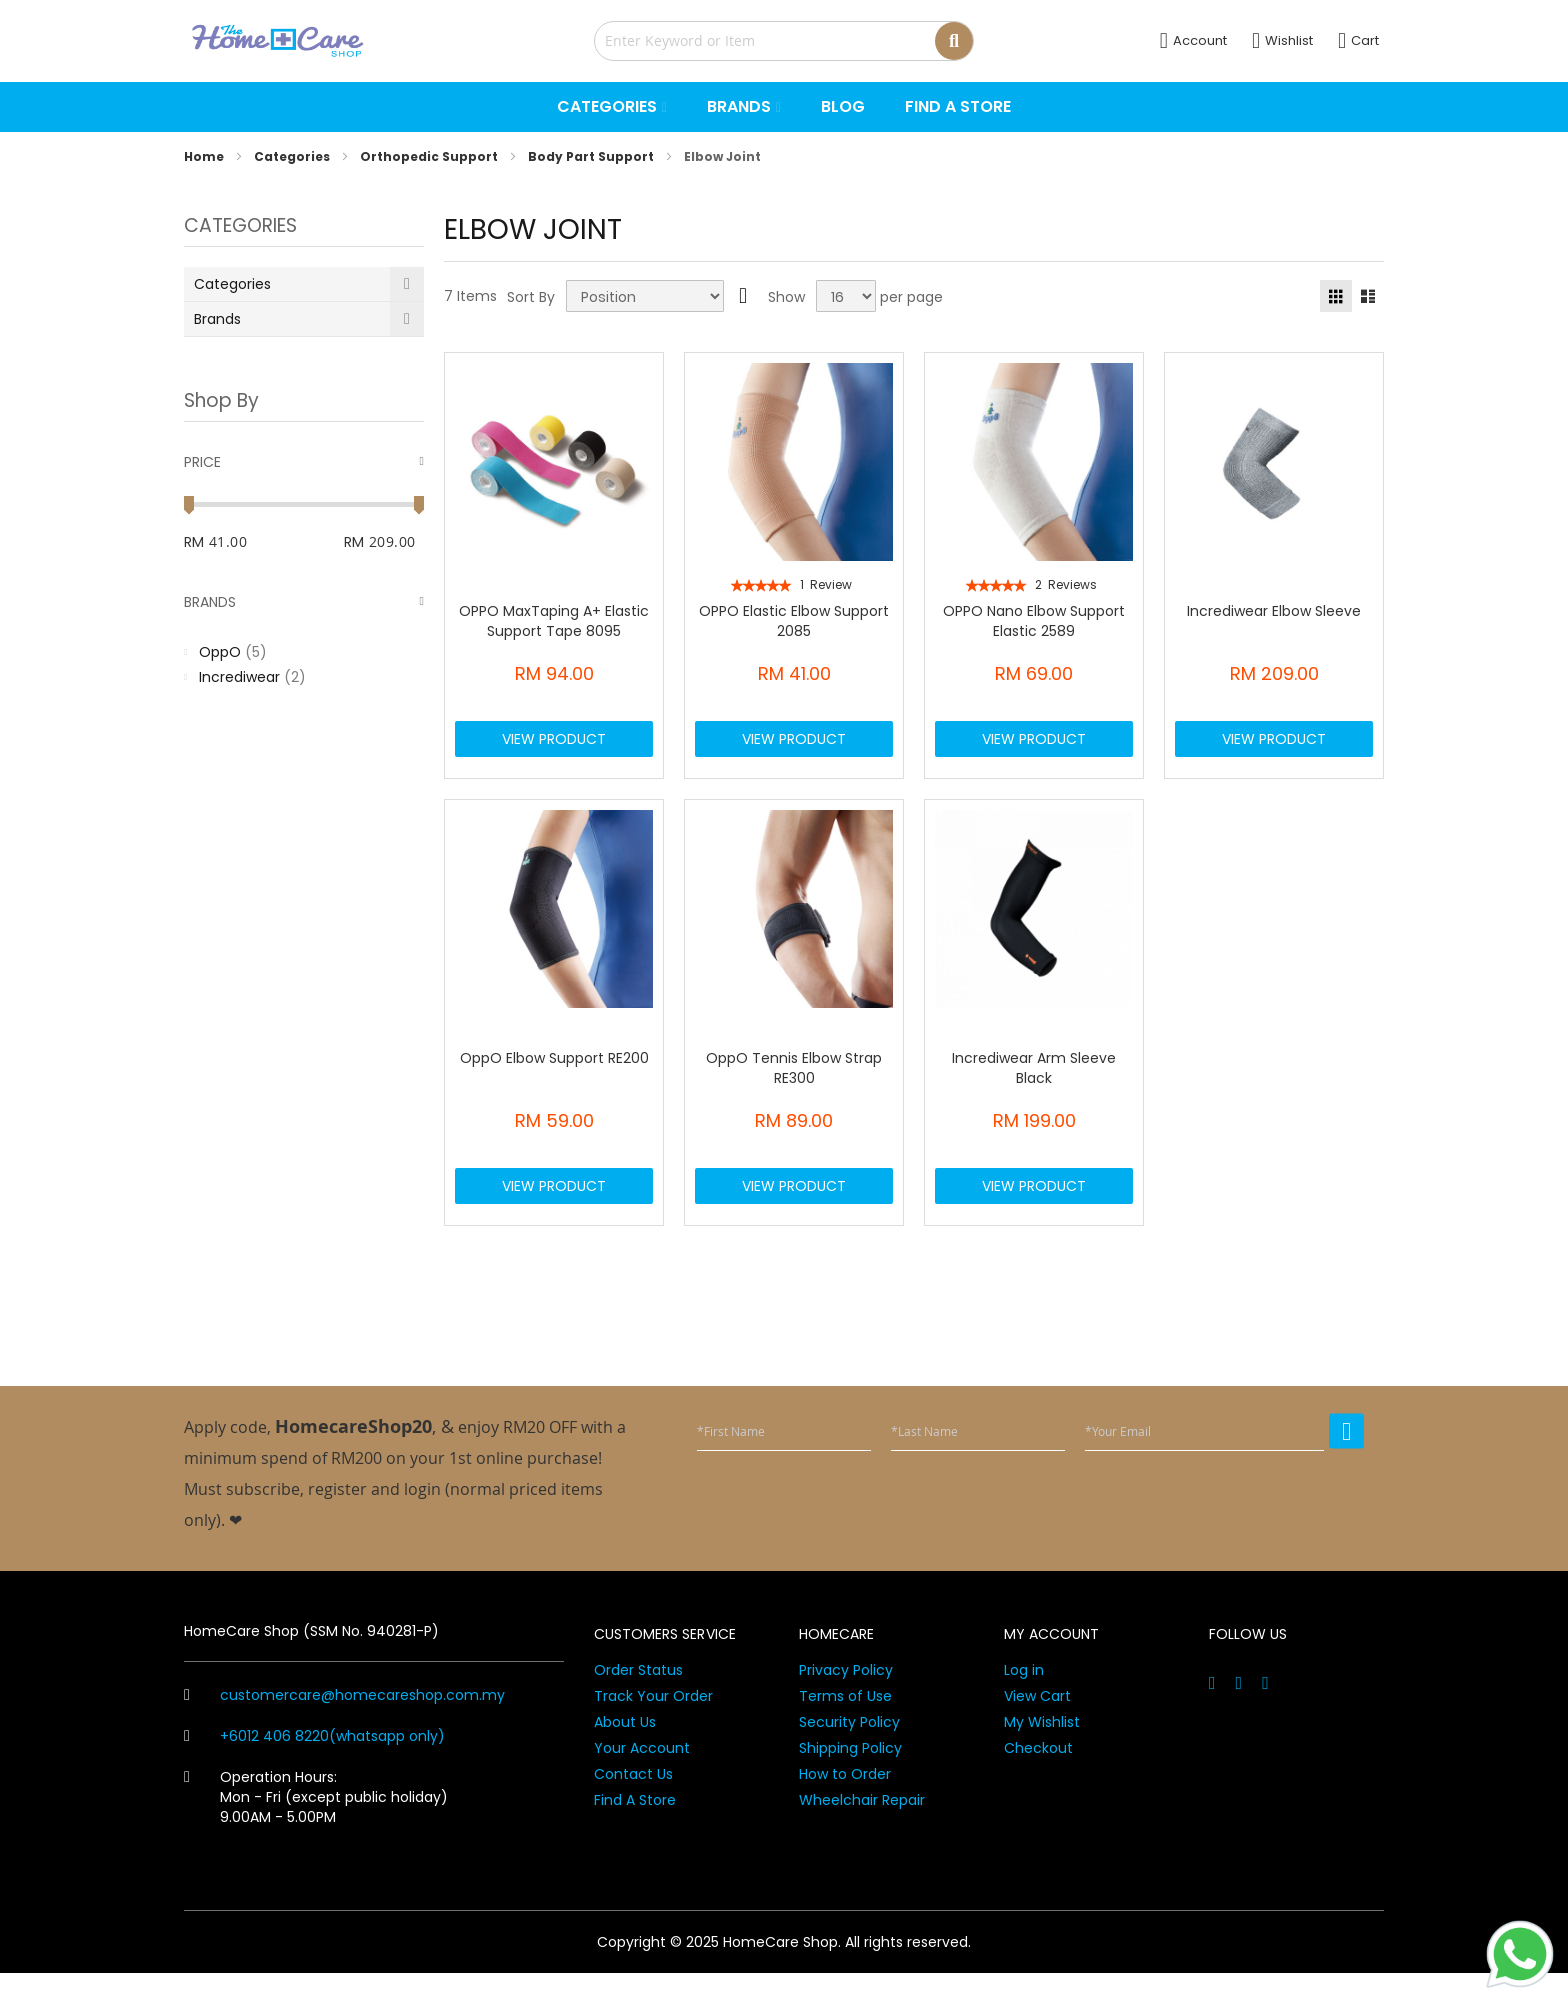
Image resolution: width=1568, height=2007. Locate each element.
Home (205, 156)
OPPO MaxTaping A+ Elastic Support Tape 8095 (554, 621)
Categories (293, 156)
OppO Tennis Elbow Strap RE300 (794, 1085)
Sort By (531, 297)
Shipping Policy (850, 1782)
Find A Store (635, 1834)
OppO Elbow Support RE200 (554, 1075)
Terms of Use (845, 1730)
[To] (396, 542)
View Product (554, 747)
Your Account (642, 1782)
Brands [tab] (210, 602)
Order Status (638, 1704)
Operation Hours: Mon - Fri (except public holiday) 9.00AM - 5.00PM (316, 1831)
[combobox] (784, 41)
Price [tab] (202, 462)
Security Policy (849, 1756)
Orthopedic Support (430, 156)
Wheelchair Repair (862, 1834)
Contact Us (633, 1808)
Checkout (1038, 1782)
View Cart (1037, 1730)
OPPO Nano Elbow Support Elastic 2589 (1034, 621)
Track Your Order (653, 1730)
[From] (256, 542)
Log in (1024, 1704)
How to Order (845, 1808)
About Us (625, 1756)
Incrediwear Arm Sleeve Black (1034, 1085)
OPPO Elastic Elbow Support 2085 (794, 621)
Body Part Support (592, 156)
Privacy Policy (846, 1704)
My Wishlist (1042, 1756)
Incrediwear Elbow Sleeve (1274, 611)
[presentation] (1212, 1536)
